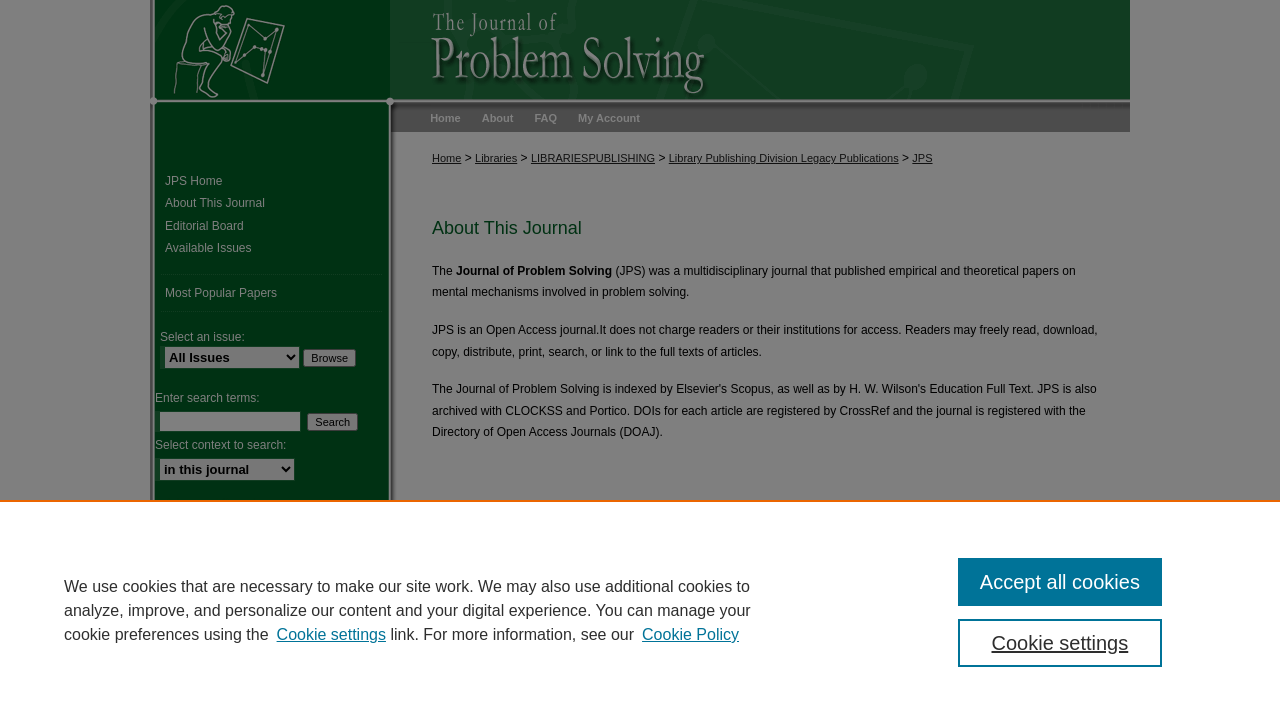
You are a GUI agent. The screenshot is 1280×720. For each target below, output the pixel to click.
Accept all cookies (1060, 582)
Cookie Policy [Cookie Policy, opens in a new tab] (690, 634)
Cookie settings (331, 634)
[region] (640, 610)
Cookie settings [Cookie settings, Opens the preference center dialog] (1060, 643)
